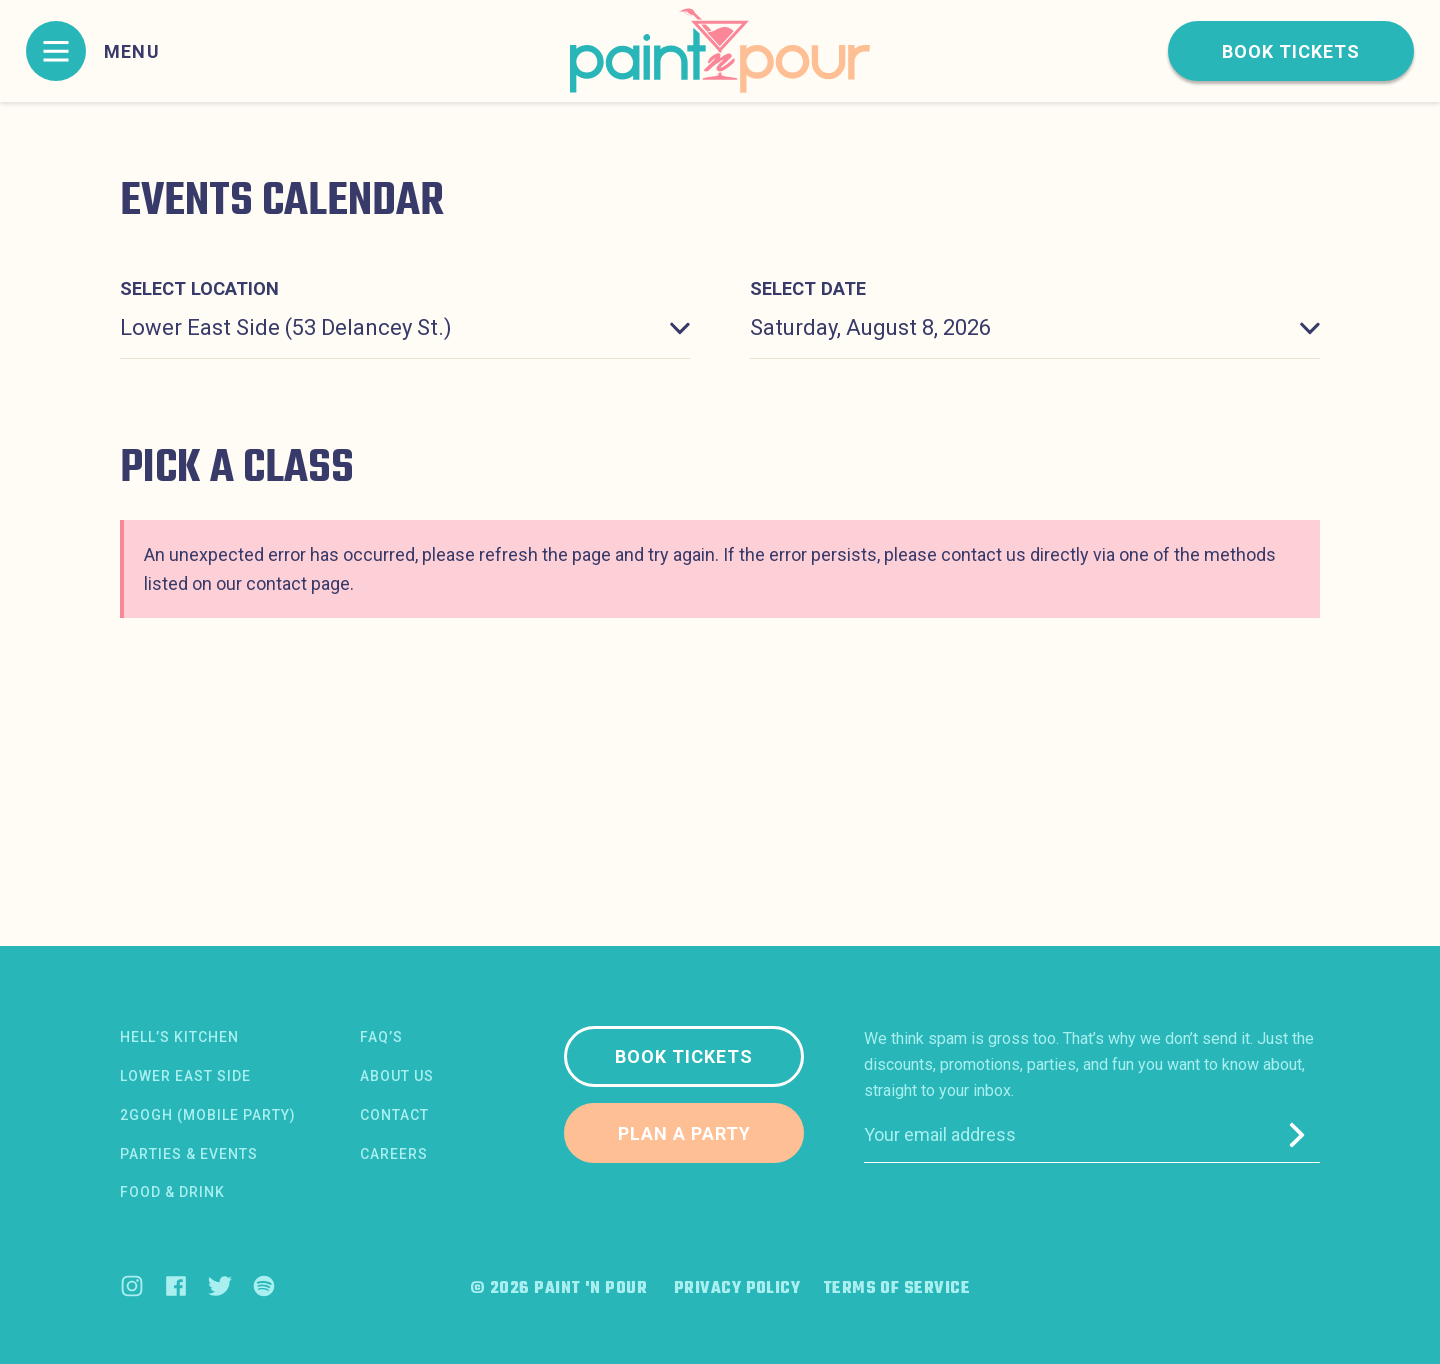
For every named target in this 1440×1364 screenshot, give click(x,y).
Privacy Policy (737, 1289)
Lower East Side (185, 1076)
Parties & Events (189, 1154)
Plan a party (684, 1133)
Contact (394, 1115)
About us (397, 1076)
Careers (394, 1154)
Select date (808, 289)
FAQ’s (381, 1037)
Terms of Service (896, 1289)
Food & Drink (172, 1192)
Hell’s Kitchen (179, 1037)
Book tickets (1291, 51)
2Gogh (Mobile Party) (208, 1115)
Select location (199, 289)
